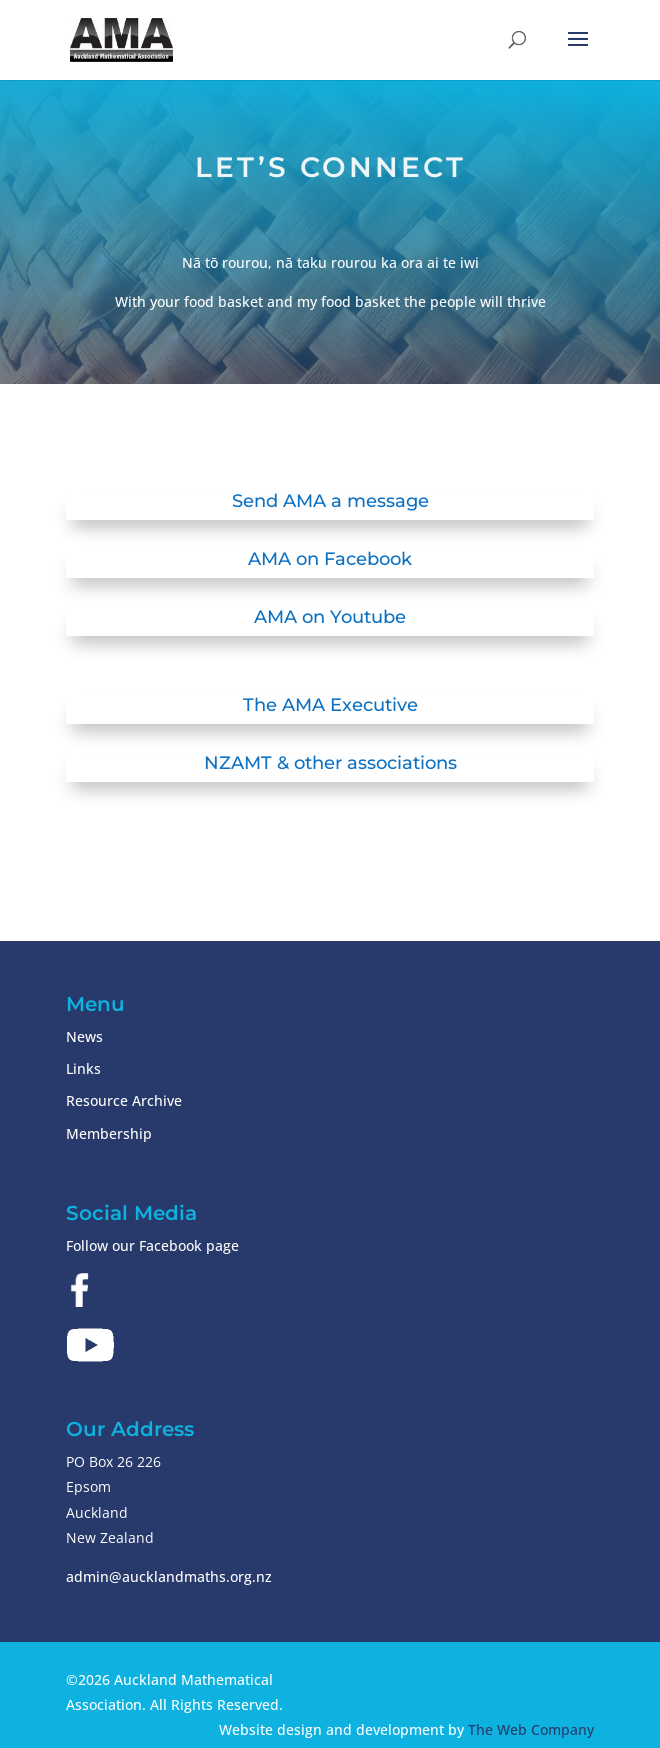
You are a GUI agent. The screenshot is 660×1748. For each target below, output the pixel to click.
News (84, 1036)
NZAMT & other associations (330, 763)
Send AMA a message (330, 501)
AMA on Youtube (330, 617)
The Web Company (531, 1729)
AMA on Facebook (330, 559)
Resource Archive (124, 1100)
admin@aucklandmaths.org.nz (169, 1576)
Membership (109, 1133)
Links (83, 1068)
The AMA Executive (330, 705)
